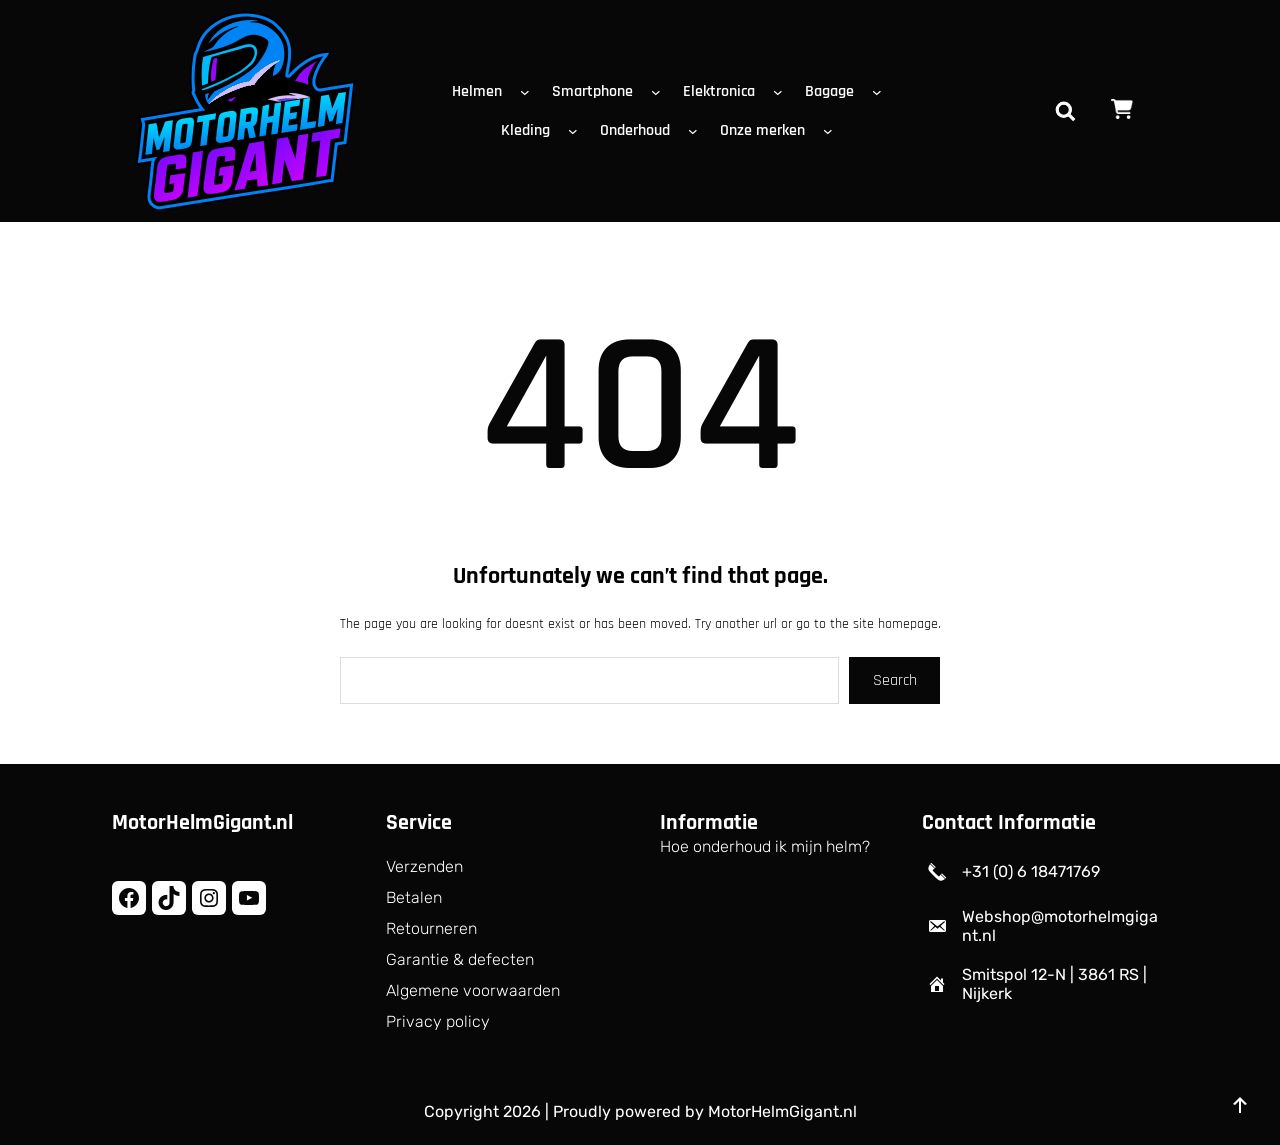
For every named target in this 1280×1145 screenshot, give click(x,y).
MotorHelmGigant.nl (202, 823)
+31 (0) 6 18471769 (1031, 871)
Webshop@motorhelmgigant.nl (1060, 926)
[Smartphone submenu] (660, 92)
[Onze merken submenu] (832, 131)
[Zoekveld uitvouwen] (1065, 111)
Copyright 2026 (482, 1111)
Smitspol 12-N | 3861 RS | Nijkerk (1054, 984)
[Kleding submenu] (577, 131)
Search (895, 680)
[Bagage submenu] (881, 92)
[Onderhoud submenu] (697, 131)
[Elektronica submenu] (782, 92)
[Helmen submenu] (529, 92)
